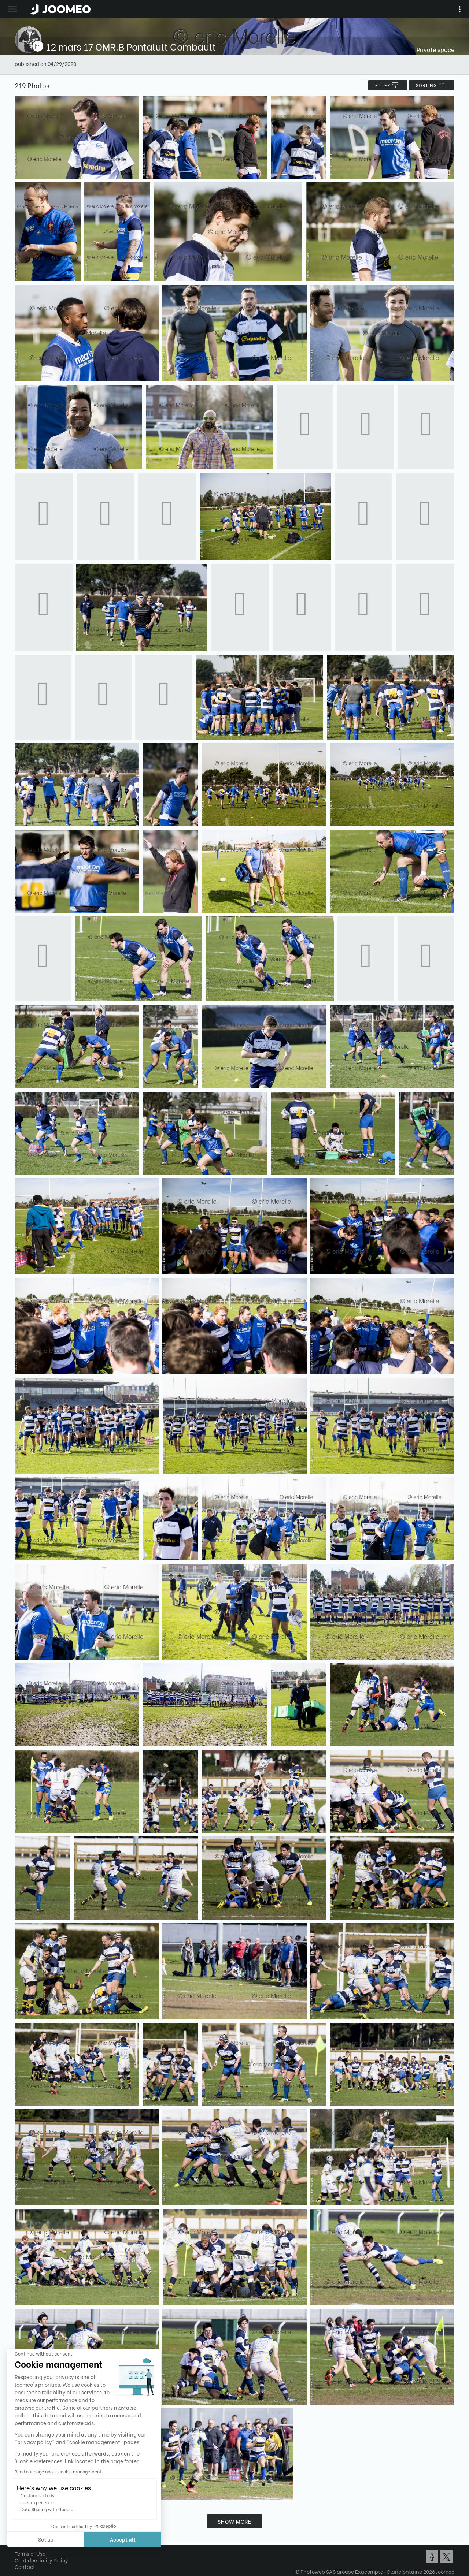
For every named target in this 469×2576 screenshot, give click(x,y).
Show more (234, 2521)
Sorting (431, 85)
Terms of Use (30, 2553)
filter (387, 85)
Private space (435, 49)
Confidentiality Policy (41, 2560)
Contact (25, 2567)
